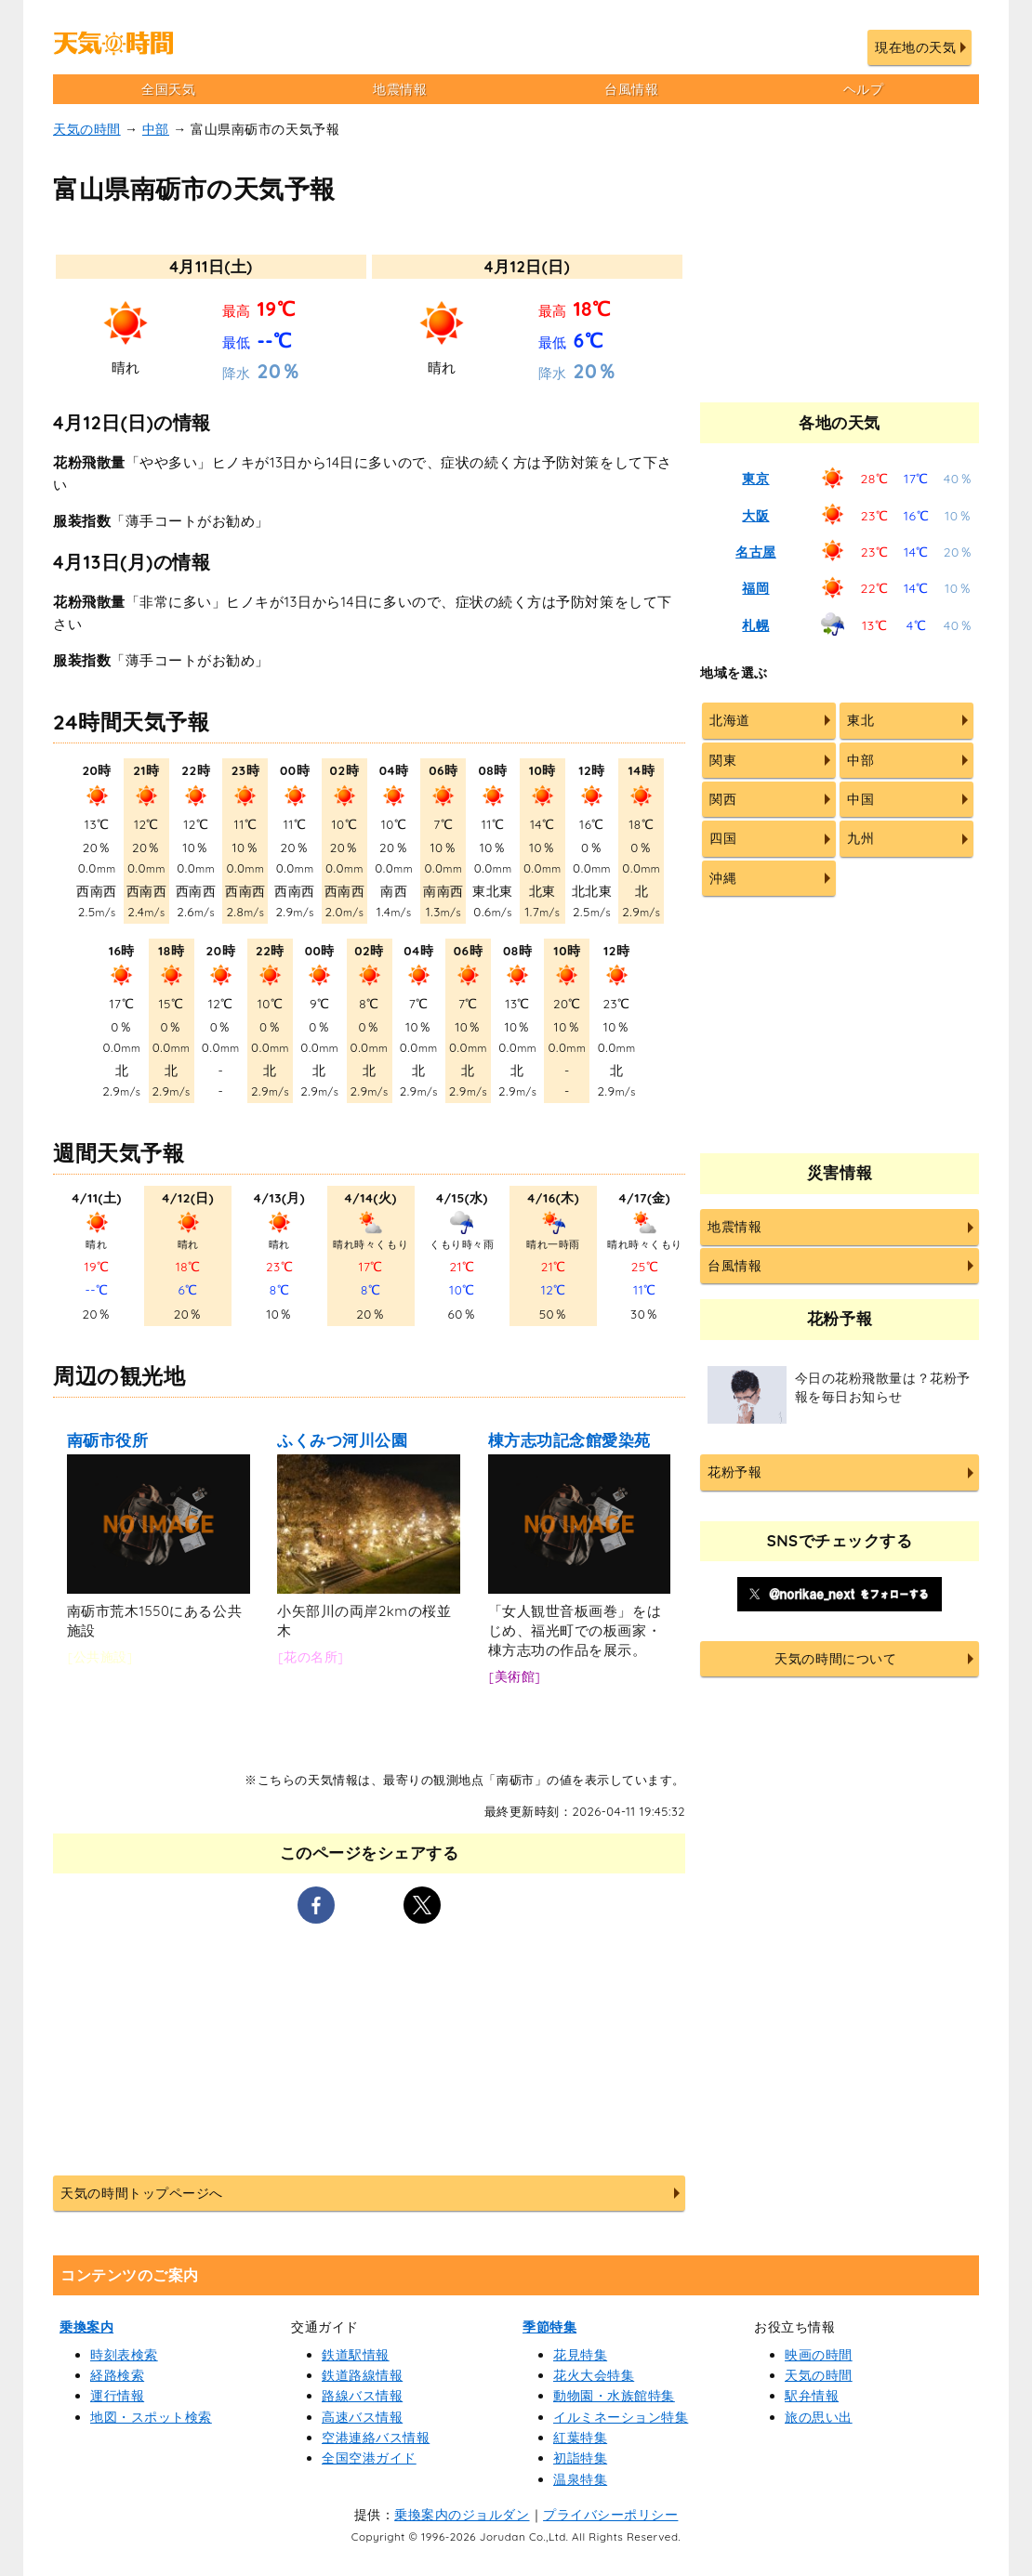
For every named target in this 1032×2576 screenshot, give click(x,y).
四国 (722, 838)
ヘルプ (863, 89)
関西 (722, 799)
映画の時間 (819, 2354)
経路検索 (117, 2375)
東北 (860, 720)
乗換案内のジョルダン (461, 2514)
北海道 (729, 720)
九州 (860, 838)
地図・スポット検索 (151, 2417)
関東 (722, 760)
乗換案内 (86, 2327)
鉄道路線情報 (362, 2375)
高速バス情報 (362, 2417)
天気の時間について (835, 1658)
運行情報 (117, 2395)
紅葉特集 (580, 2437)
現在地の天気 (915, 47)
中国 (860, 799)
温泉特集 (580, 2479)
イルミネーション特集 (620, 2417)
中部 (155, 129)
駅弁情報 (812, 2395)
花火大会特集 (593, 2375)
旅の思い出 (819, 2417)
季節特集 (549, 2327)
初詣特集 (580, 2458)
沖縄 (722, 878)
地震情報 (400, 89)
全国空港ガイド (369, 2458)
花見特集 (580, 2354)
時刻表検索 (124, 2354)
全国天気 (168, 89)
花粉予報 (734, 1472)
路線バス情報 (362, 2395)
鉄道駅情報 (356, 2354)
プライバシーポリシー (610, 2514)
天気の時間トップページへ (141, 2193)
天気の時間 (87, 129)
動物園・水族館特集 (614, 2395)
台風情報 (631, 89)
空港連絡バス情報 (376, 2437)
